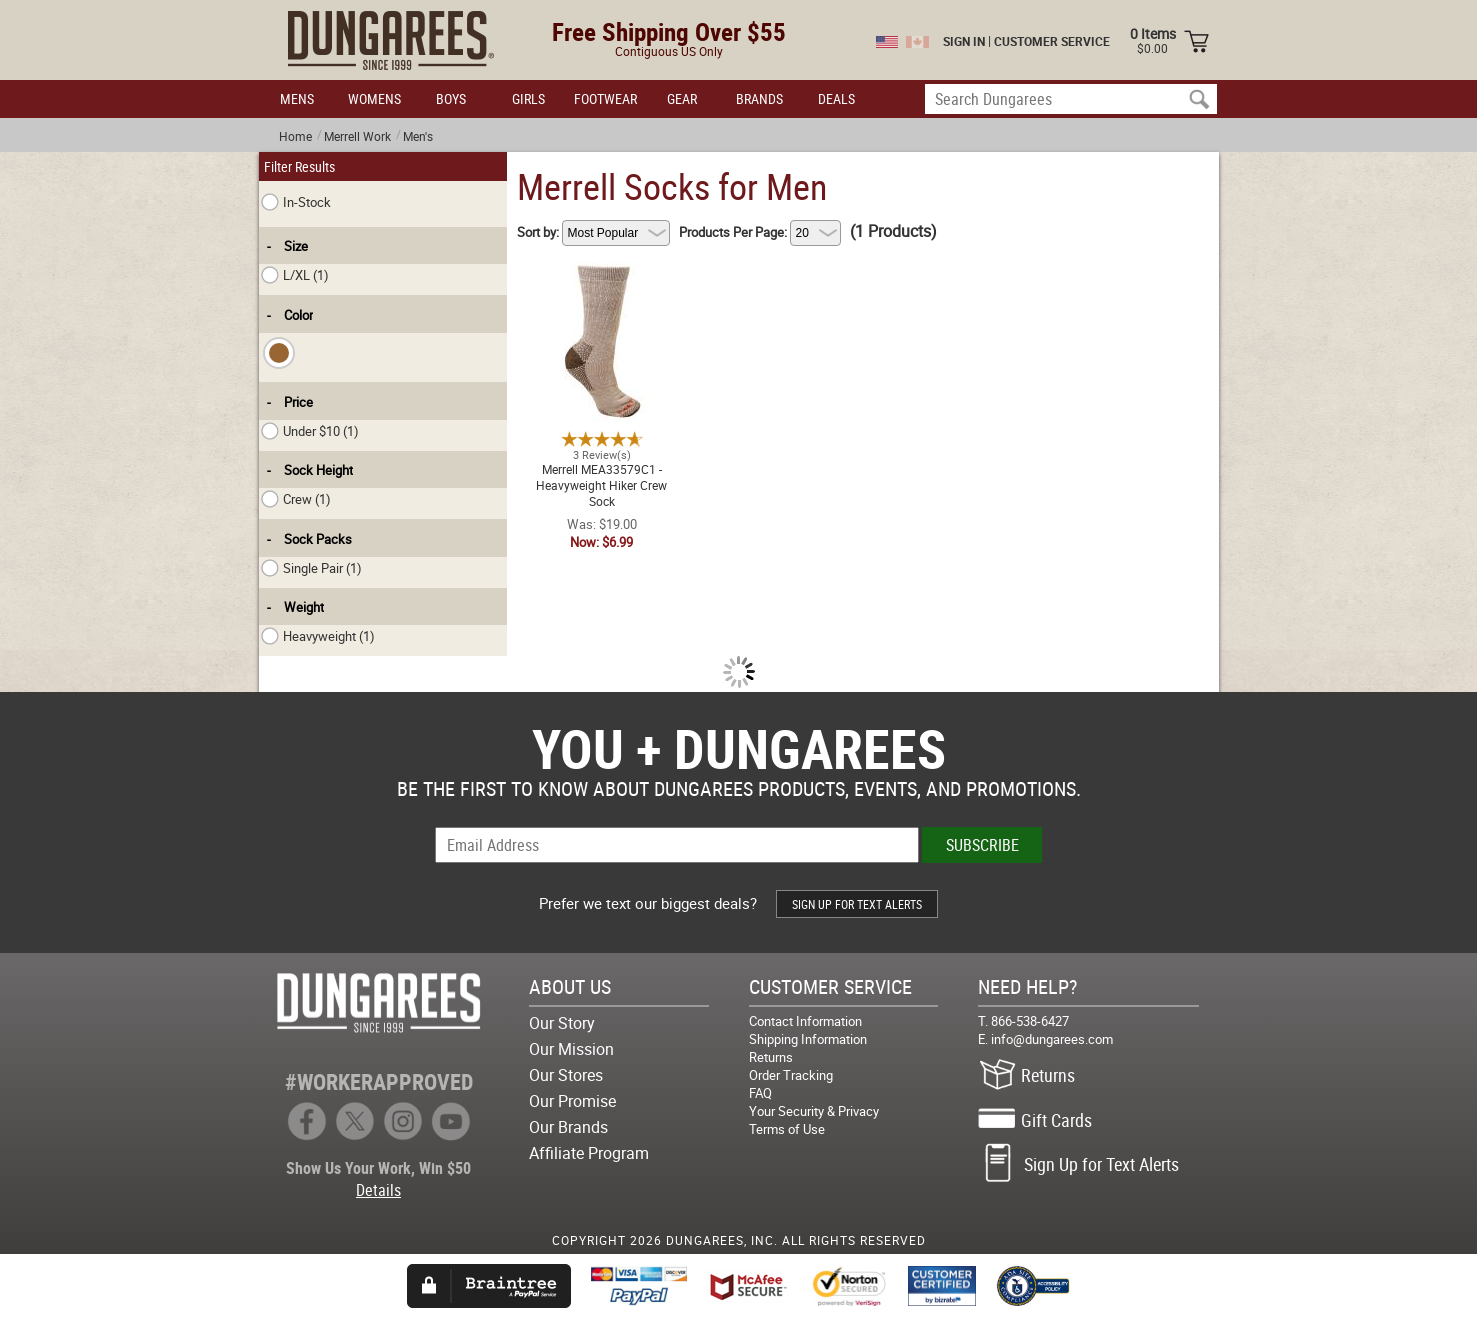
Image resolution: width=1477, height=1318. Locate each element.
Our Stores (566, 1075)
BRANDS (759, 98)
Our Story (562, 1023)
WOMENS (374, 98)
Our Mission (571, 1049)
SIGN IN (964, 41)
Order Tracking (791, 1075)
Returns (771, 1057)
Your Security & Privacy (814, 1111)
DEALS (836, 98)
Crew (296, 499)
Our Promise (572, 1101)
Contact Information (805, 1021)
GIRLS (528, 98)
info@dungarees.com (1052, 1039)
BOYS (451, 98)
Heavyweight (318, 636)
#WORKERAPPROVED (379, 1081)
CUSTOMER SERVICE (1052, 41)
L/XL (295, 275)
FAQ (760, 1093)
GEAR (682, 98)
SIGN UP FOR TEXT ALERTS (857, 904)
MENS (297, 98)
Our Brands (568, 1127)
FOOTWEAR (605, 98)
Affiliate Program (589, 1153)
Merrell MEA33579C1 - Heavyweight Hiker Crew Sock (602, 273)
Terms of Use (787, 1129)
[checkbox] (279, 353)
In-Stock (296, 202)
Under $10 (310, 431)
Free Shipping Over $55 (669, 31)
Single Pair (311, 568)
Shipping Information (808, 1039)
